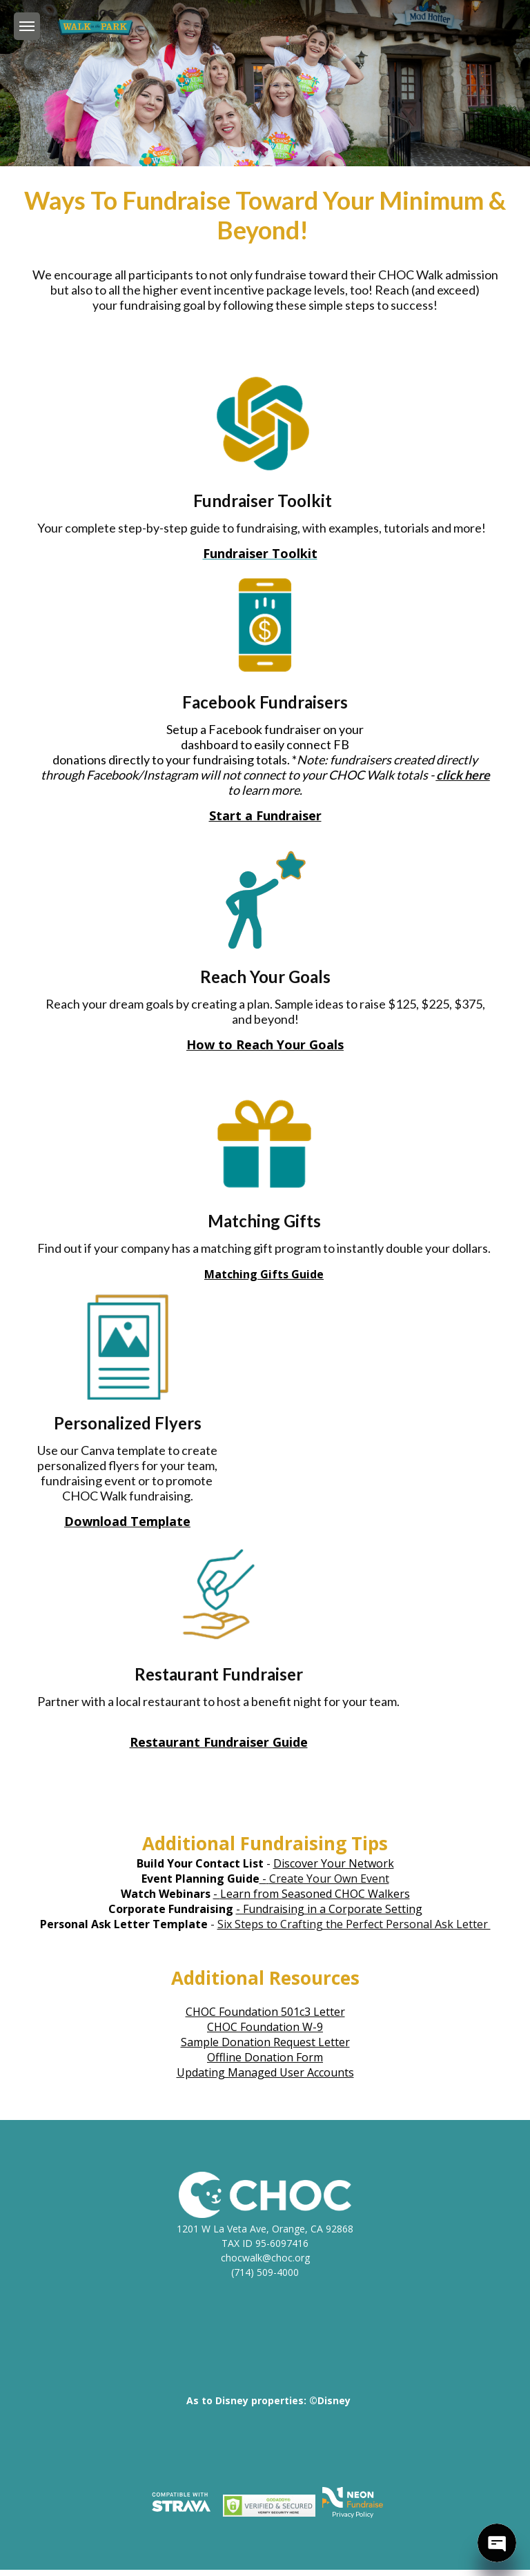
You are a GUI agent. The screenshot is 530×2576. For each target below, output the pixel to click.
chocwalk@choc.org (265, 2257)
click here (463, 774)
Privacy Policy (352, 2514)
